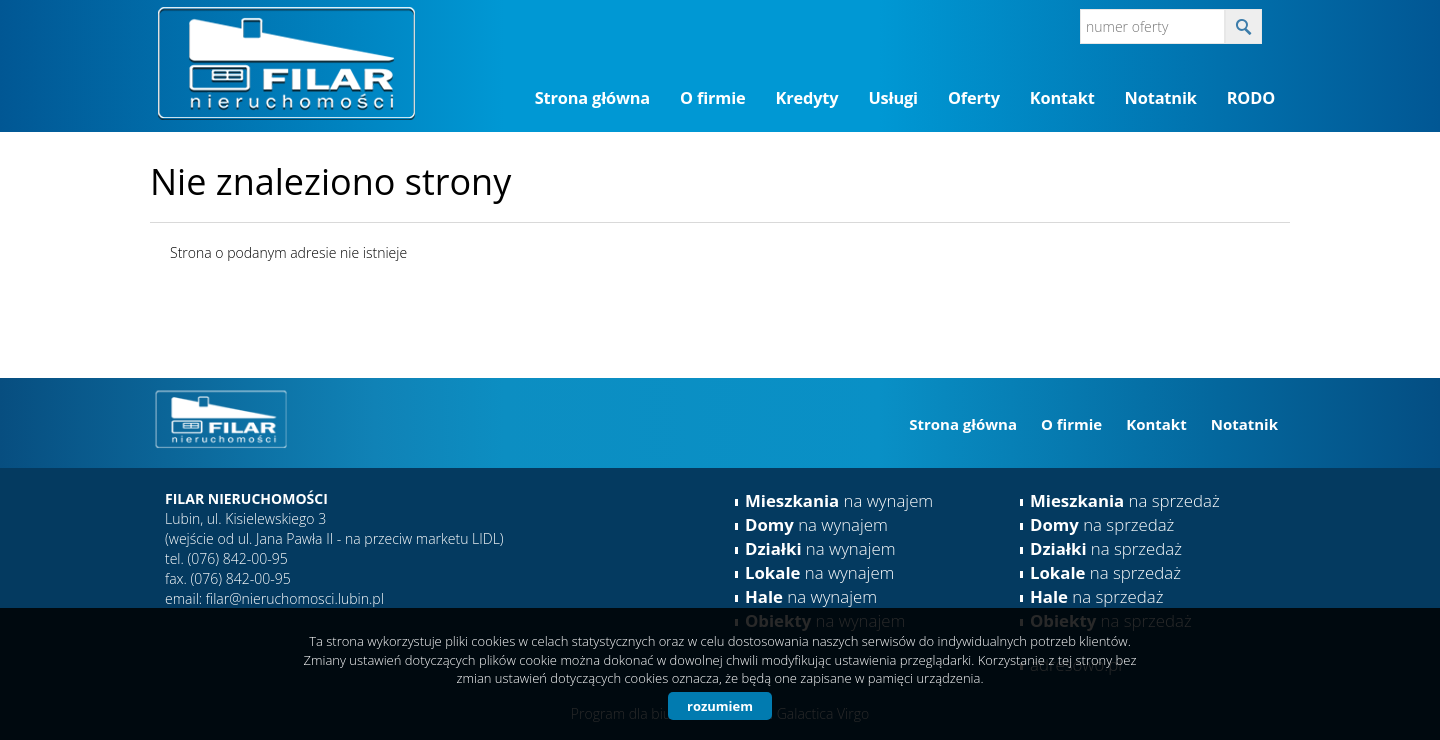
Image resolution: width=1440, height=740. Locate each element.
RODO (1251, 98)
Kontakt (1062, 98)
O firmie (712, 98)
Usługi (893, 98)
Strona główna (592, 98)
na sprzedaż (1125, 500)
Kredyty (807, 98)
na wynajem (839, 500)
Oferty (974, 98)
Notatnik (1161, 98)
